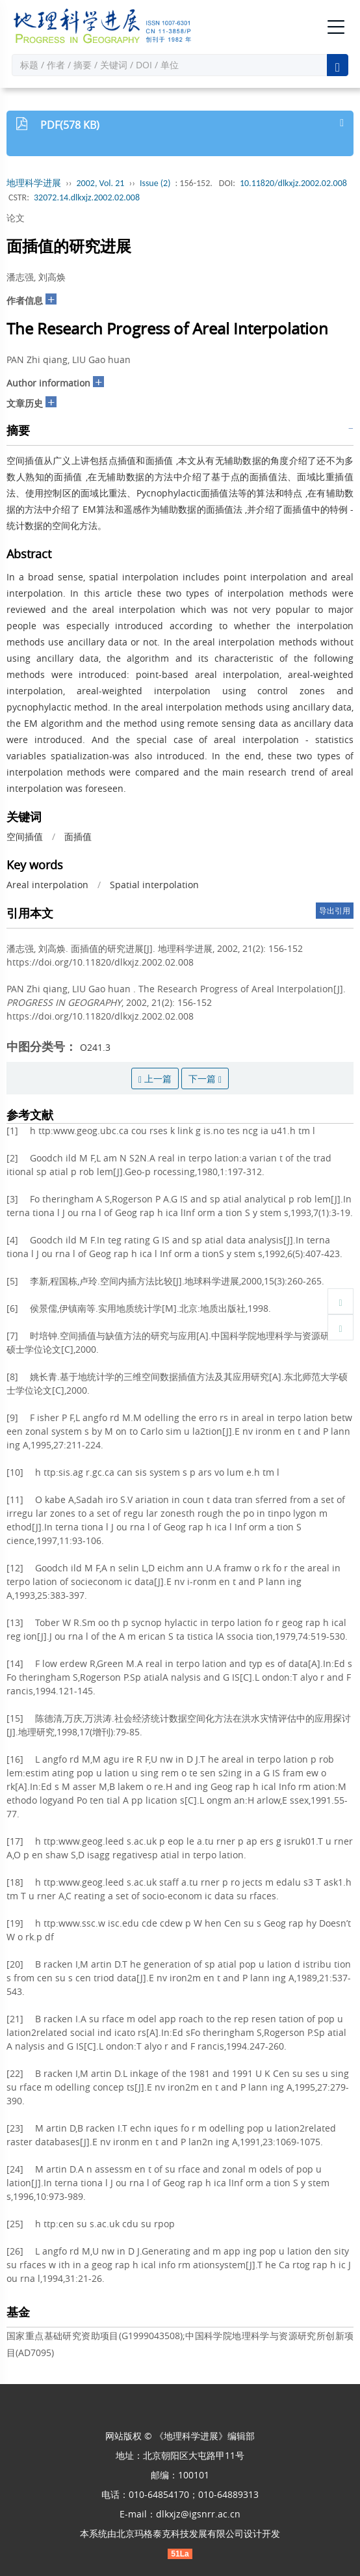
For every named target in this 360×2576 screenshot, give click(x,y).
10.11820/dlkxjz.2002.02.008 (293, 183)
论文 (15, 217)
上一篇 (155, 1078)
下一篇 (205, 1078)
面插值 (78, 836)
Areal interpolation (47, 884)
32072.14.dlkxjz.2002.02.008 (87, 197)
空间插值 (24, 836)
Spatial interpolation (154, 884)
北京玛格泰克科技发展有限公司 (180, 2533)
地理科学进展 (33, 183)
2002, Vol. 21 (101, 183)
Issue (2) (155, 183)
